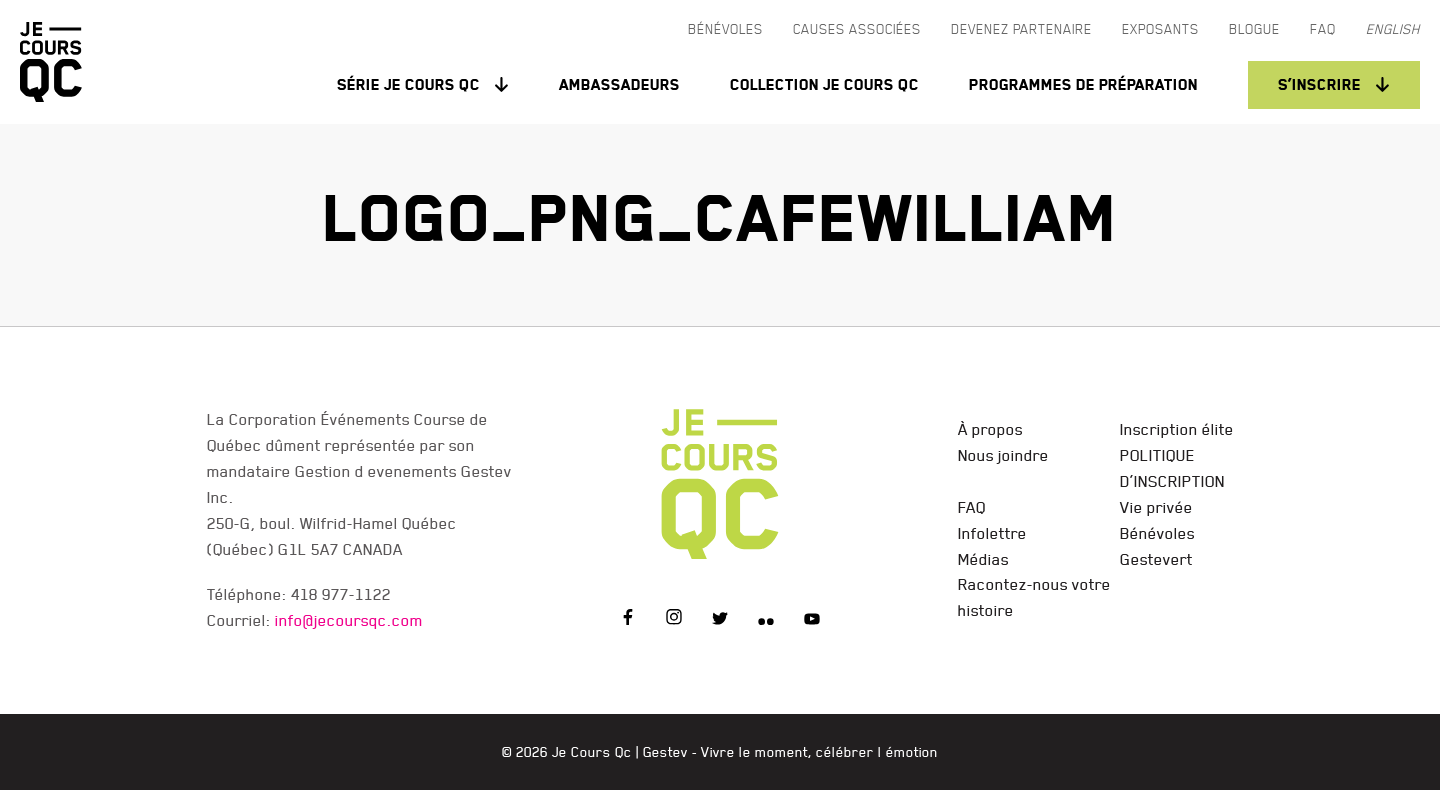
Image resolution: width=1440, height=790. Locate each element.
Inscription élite (1177, 429)
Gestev (665, 752)
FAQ (972, 507)
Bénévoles (1157, 533)
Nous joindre (1003, 455)
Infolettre (992, 533)
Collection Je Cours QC (824, 84)
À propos (990, 429)
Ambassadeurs (619, 84)
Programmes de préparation (1083, 84)
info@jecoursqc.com (349, 620)
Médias (983, 559)
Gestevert (1156, 559)
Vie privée (1156, 507)
